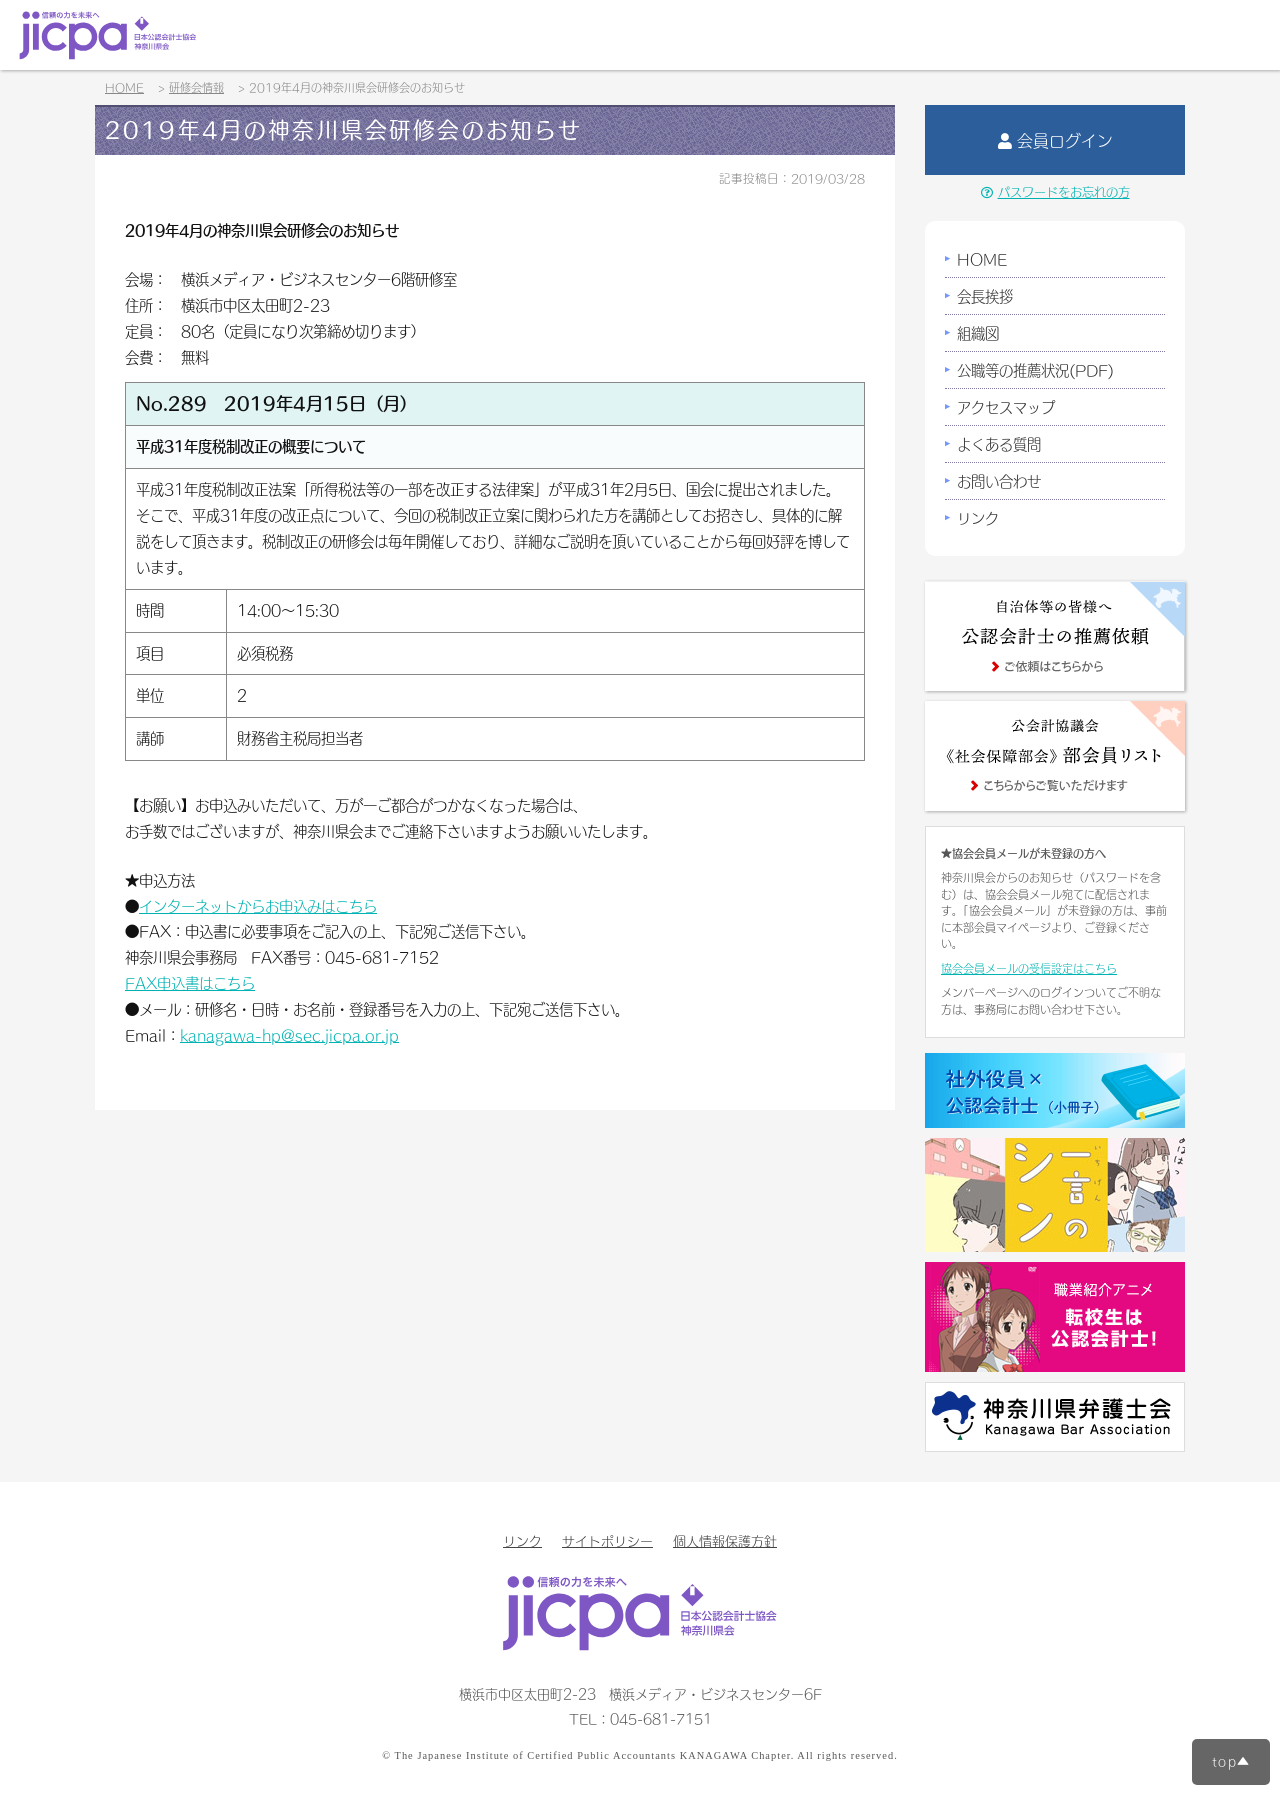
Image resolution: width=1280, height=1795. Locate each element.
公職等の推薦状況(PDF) (1035, 370)
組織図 (978, 333)
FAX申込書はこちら (190, 983)
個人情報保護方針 (725, 1540)
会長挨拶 (985, 296)
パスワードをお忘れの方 (1055, 192)
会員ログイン (1055, 140)
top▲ (1231, 1761)
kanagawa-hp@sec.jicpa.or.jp (289, 1035)
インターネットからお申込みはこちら (258, 906)
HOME (982, 259)
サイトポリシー (607, 1540)
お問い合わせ (999, 481)
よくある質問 (999, 444)
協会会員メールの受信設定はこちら (1029, 968)
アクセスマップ (1006, 407)
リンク (978, 518)
